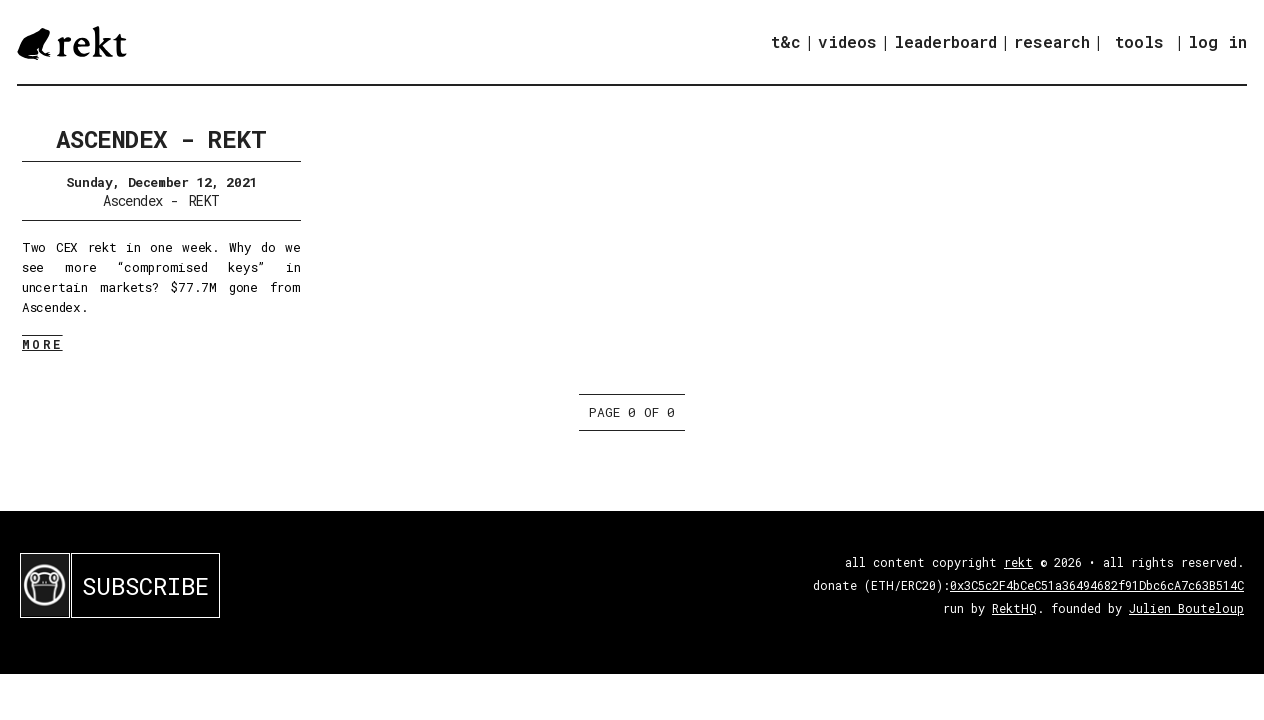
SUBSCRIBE (145, 586)
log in (1217, 42)
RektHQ (1014, 608)
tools (1139, 41)
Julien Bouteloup (1186, 608)
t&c (786, 41)
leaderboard (945, 41)
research (1052, 41)
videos (847, 41)
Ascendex (133, 200)
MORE (42, 344)
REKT (204, 200)
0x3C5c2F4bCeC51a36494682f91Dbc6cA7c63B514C (1097, 585)
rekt (1018, 562)
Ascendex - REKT (161, 139)
